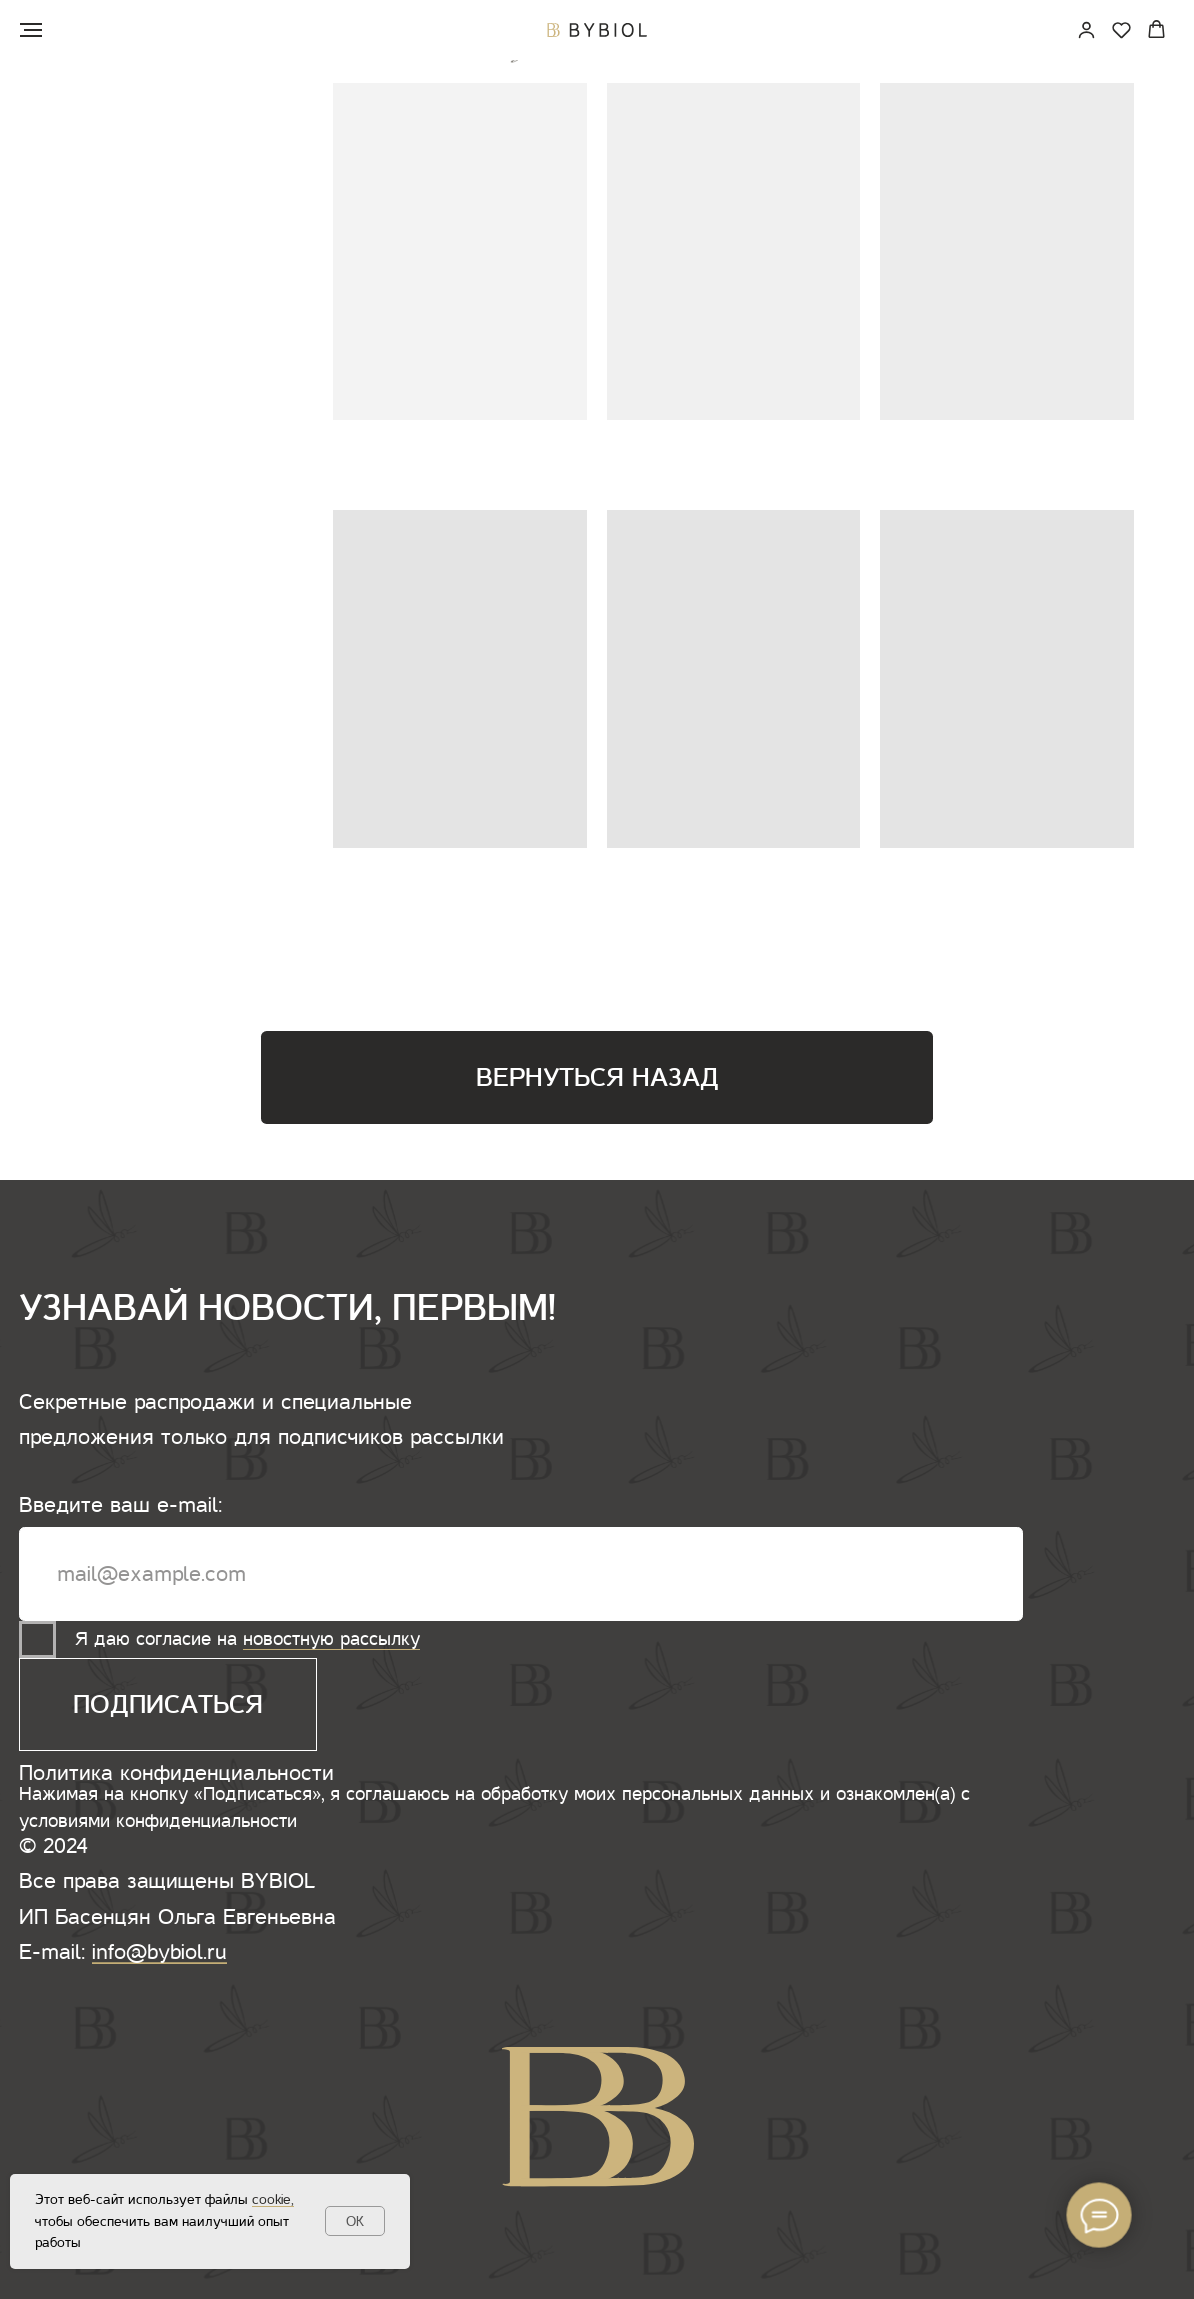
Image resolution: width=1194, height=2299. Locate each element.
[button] (1121, 29)
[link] (1086, 29)
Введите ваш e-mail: (120, 1505)
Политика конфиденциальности (176, 1773)
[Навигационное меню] (31, 30)
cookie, (273, 2199)
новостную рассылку (331, 1639)
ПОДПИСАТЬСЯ (168, 1704)
